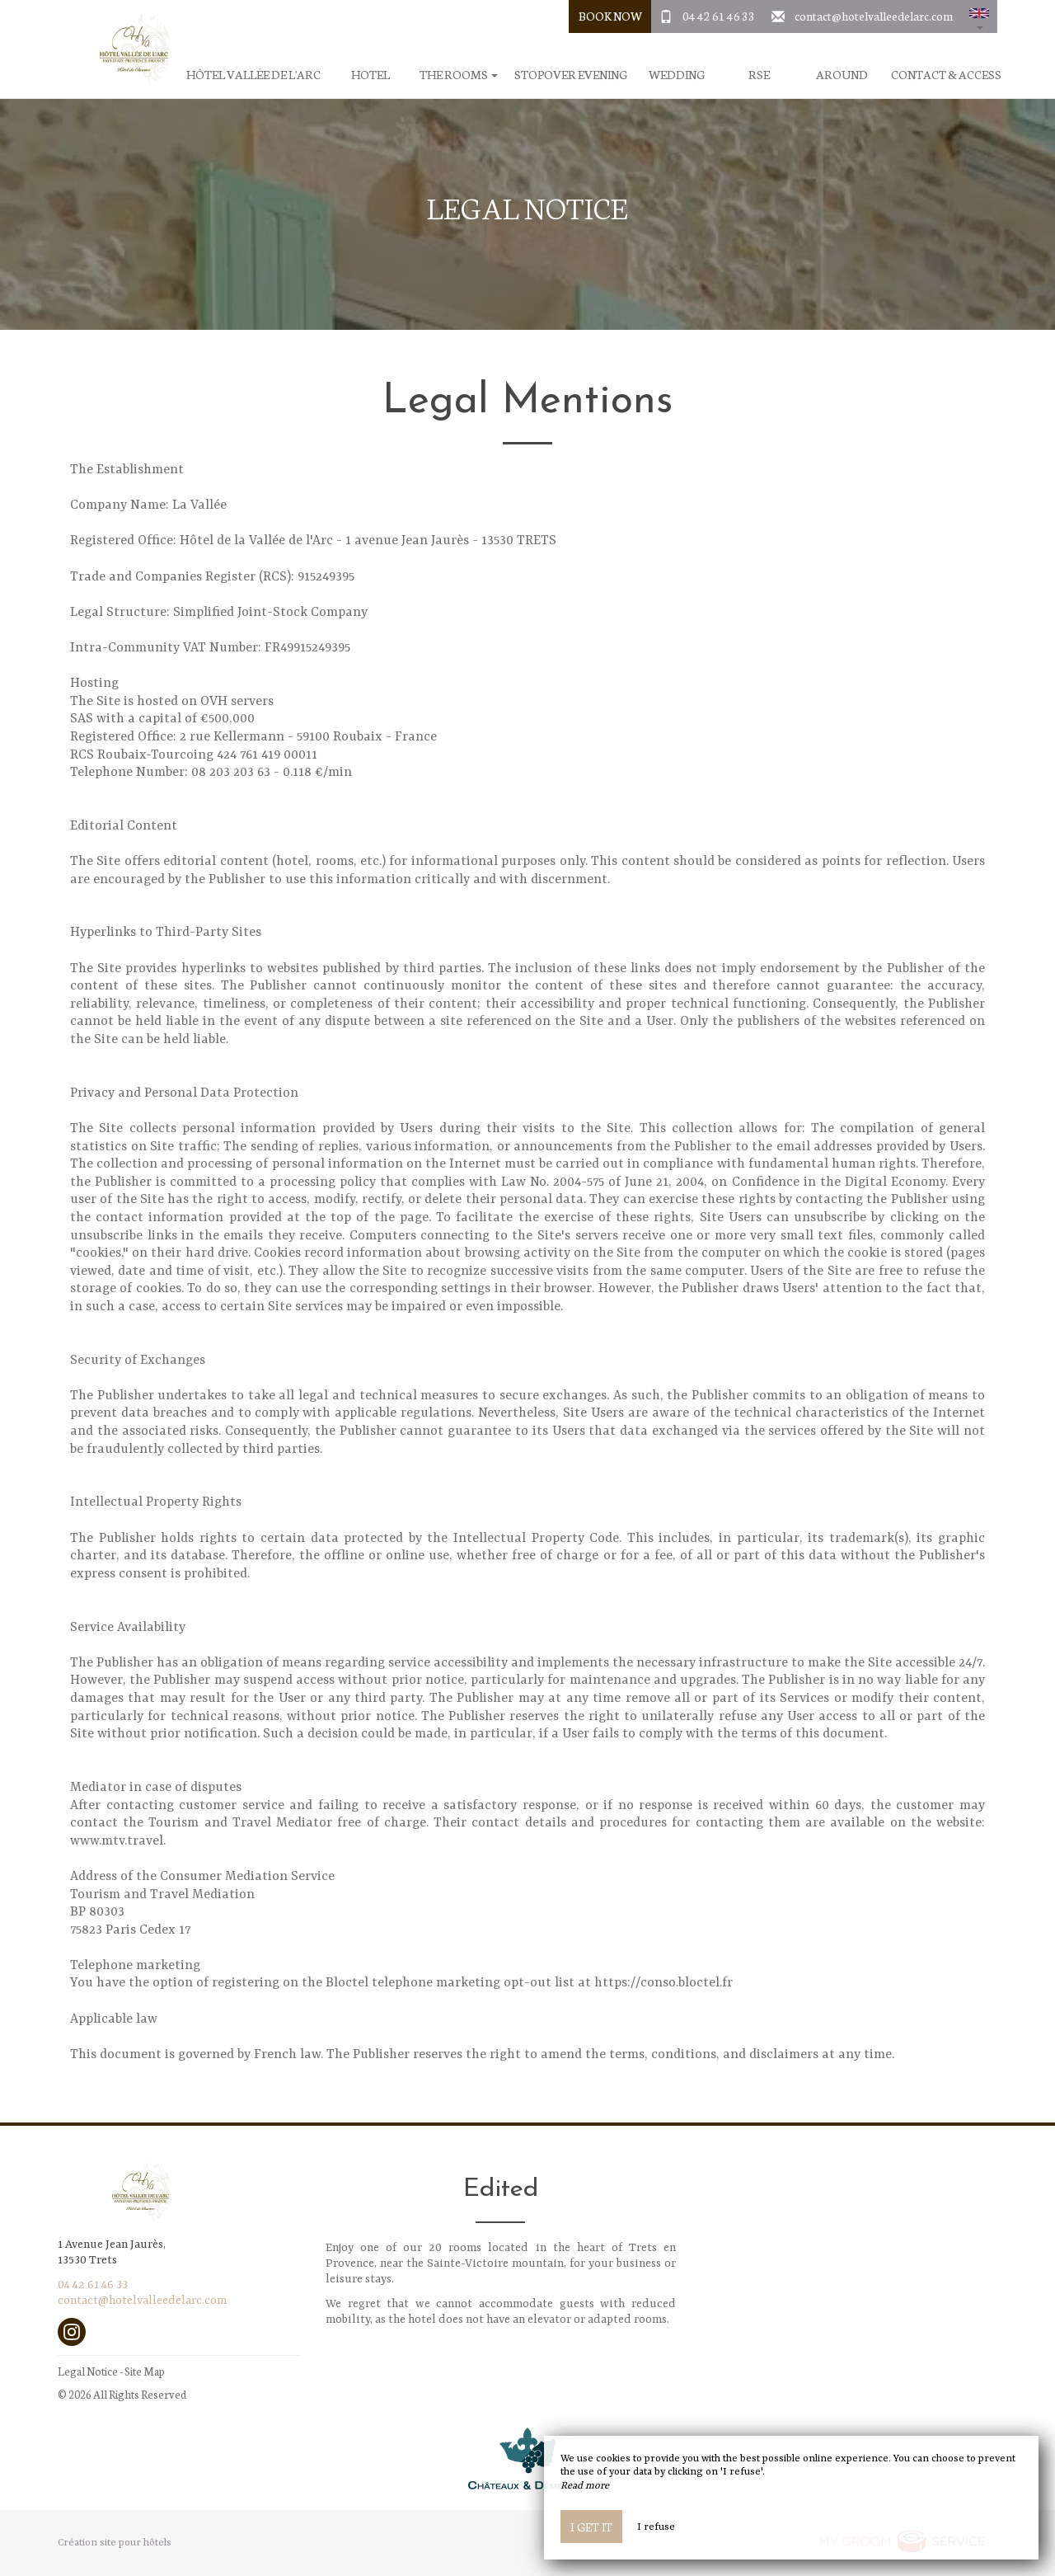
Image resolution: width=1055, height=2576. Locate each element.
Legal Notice (88, 2371)
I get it (591, 2526)
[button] (979, 16)
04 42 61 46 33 (718, 15)
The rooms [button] (459, 74)
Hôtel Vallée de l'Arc (253, 74)
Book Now (610, 15)
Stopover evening (570, 74)
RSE (759, 74)
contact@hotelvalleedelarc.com (874, 15)
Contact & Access (946, 74)
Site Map (144, 2371)
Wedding (677, 74)
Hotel (370, 74)
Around (842, 74)
